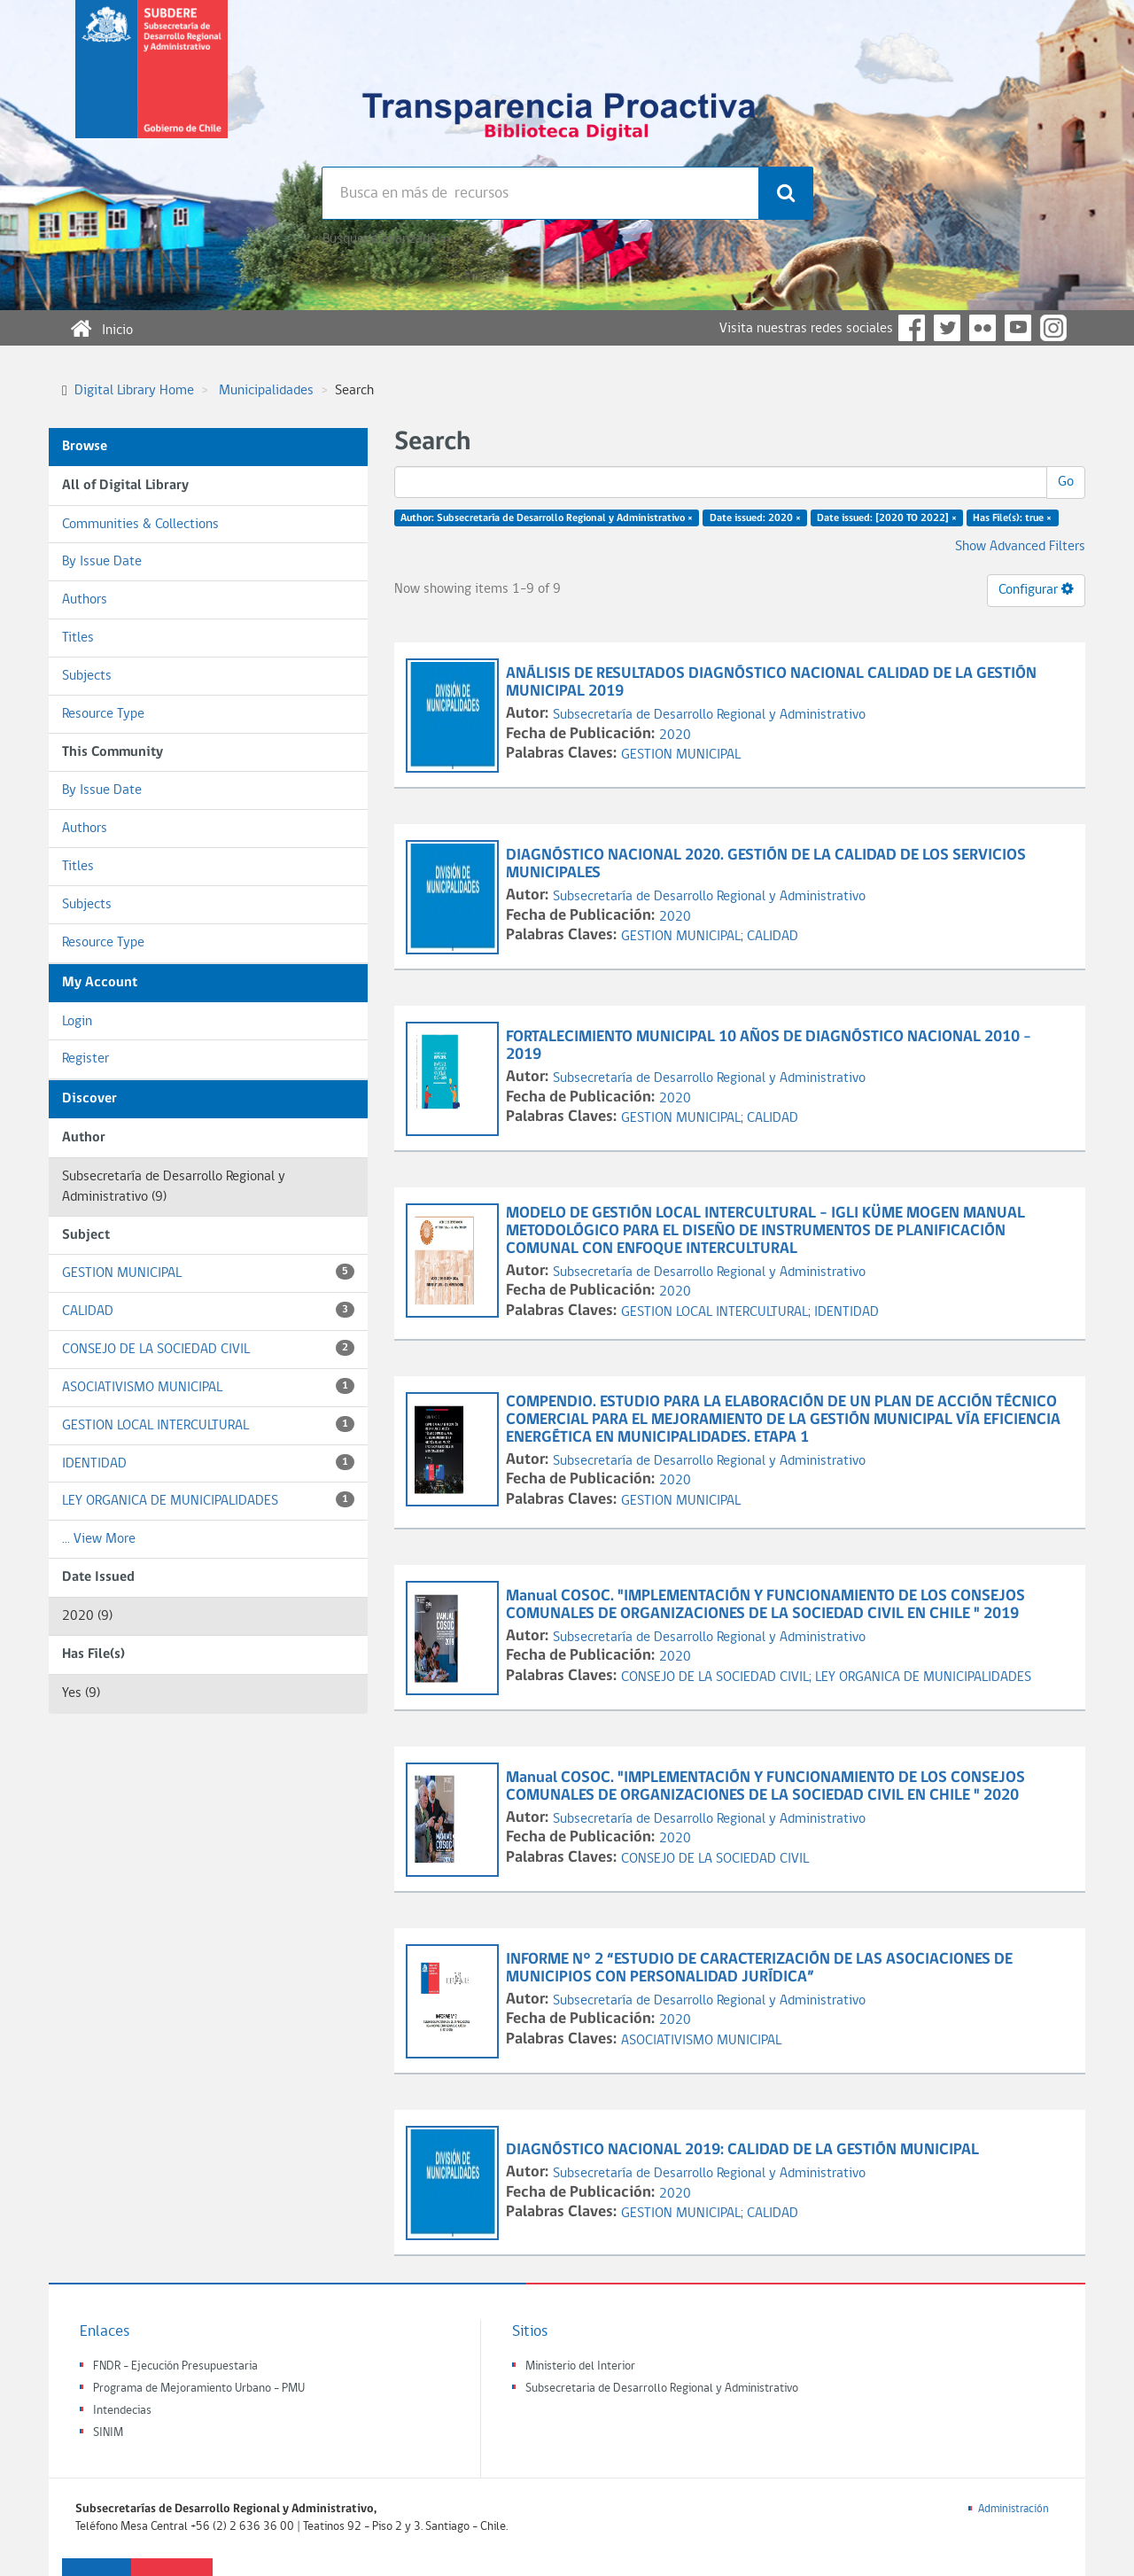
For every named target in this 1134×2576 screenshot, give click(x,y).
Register (85, 1059)
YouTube (1018, 328)
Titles (78, 638)
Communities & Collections (140, 525)
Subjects (87, 676)
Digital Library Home (134, 391)
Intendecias (122, 2410)
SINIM (108, 2433)
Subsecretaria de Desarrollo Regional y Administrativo (661, 2388)
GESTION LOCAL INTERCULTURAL (208, 1424)
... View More (99, 1539)
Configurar (1036, 589)
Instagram (1053, 328)
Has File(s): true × (1012, 518)
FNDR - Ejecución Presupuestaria (175, 2366)
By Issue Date (102, 562)
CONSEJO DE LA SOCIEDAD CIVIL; (718, 1677)
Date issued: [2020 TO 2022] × (887, 518)
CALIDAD (208, 1310)
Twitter (947, 328)
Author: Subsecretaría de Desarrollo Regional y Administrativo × (546, 518)
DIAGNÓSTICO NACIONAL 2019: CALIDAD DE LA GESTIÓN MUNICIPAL (744, 2150)
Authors (84, 600)
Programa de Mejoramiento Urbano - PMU (199, 2388)
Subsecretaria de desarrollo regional (151, 83)
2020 (675, 735)
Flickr (982, 328)
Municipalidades (266, 391)
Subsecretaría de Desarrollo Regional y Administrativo (709, 715)
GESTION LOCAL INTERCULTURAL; (717, 1312)
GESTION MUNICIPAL (208, 1272)
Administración (1013, 2509)
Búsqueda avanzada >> (386, 239)
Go (1066, 482)
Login (77, 1022)
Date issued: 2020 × (755, 518)
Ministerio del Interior (580, 2366)
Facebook (911, 328)
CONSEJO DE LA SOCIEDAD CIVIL (208, 1348)
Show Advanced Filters (1020, 547)
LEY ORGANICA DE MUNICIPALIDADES (208, 1499)
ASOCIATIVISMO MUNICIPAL (208, 1386)
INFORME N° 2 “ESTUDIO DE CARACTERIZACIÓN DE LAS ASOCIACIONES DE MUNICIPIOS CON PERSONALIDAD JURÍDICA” (759, 1968)
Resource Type (103, 714)
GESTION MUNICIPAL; (684, 937)
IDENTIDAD (208, 1462)
